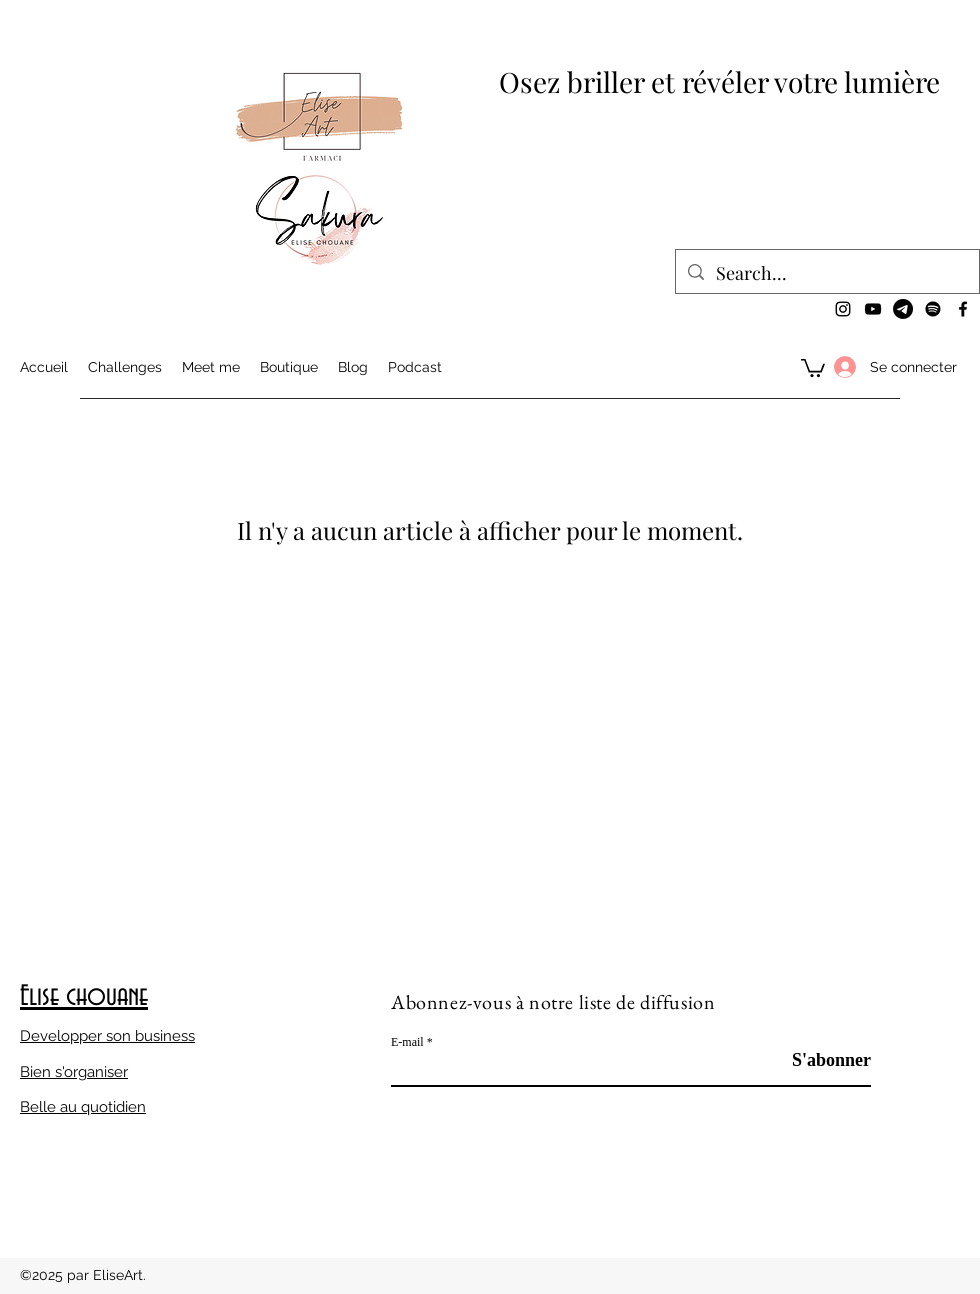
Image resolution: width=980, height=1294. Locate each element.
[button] (813, 367)
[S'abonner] (820, 1060)
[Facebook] (963, 309)
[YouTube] (873, 309)
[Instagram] (843, 309)
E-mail (407, 1042)
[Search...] (826, 274)
